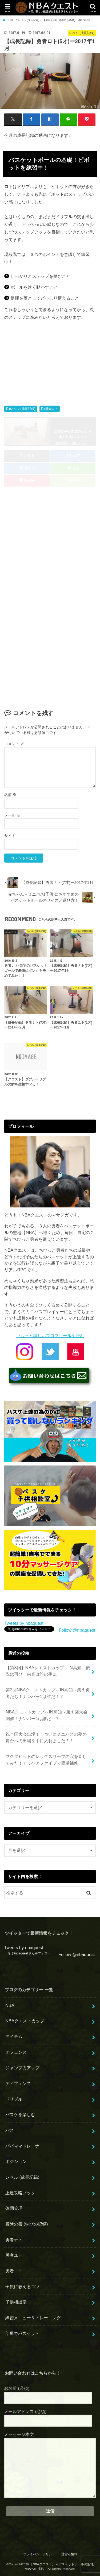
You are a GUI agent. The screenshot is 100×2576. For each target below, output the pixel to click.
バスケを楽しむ (20, 2114)
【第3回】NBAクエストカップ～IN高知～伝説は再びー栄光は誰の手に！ (48, 1671)
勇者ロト (51, 409)
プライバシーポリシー (39, 2554)
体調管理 (13, 2208)
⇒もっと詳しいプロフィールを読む (50, 1335)
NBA (9, 2005)
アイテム (13, 2036)
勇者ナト (13, 2239)
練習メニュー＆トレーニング (33, 2317)
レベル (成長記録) (22, 409)
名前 (10, 795)
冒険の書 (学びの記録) (26, 2224)
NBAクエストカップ (24, 2020)
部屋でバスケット (22, 2333)
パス (9, 2130)
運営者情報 (69, 2554)
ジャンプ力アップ (22, 2067)
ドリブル (13, 2099)
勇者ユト (13, 2255)
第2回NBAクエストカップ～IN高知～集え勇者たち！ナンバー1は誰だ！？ (48, 1693)
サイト (9, 836)
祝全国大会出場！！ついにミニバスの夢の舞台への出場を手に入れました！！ (46, 1737)
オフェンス (16, 2052)
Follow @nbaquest (77, 1630)
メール (12, 815)
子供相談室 (16, 2302)
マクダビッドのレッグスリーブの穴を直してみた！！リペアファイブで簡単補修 (46, 1759)
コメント (14, 744)
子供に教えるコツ (22, 2286)
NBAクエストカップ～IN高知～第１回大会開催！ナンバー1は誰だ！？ (46, 1715)
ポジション (16, 2161)
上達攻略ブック (20, 2192)
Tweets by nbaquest (23, 1623)
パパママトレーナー (24, 2146)
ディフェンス (18, 2083)
